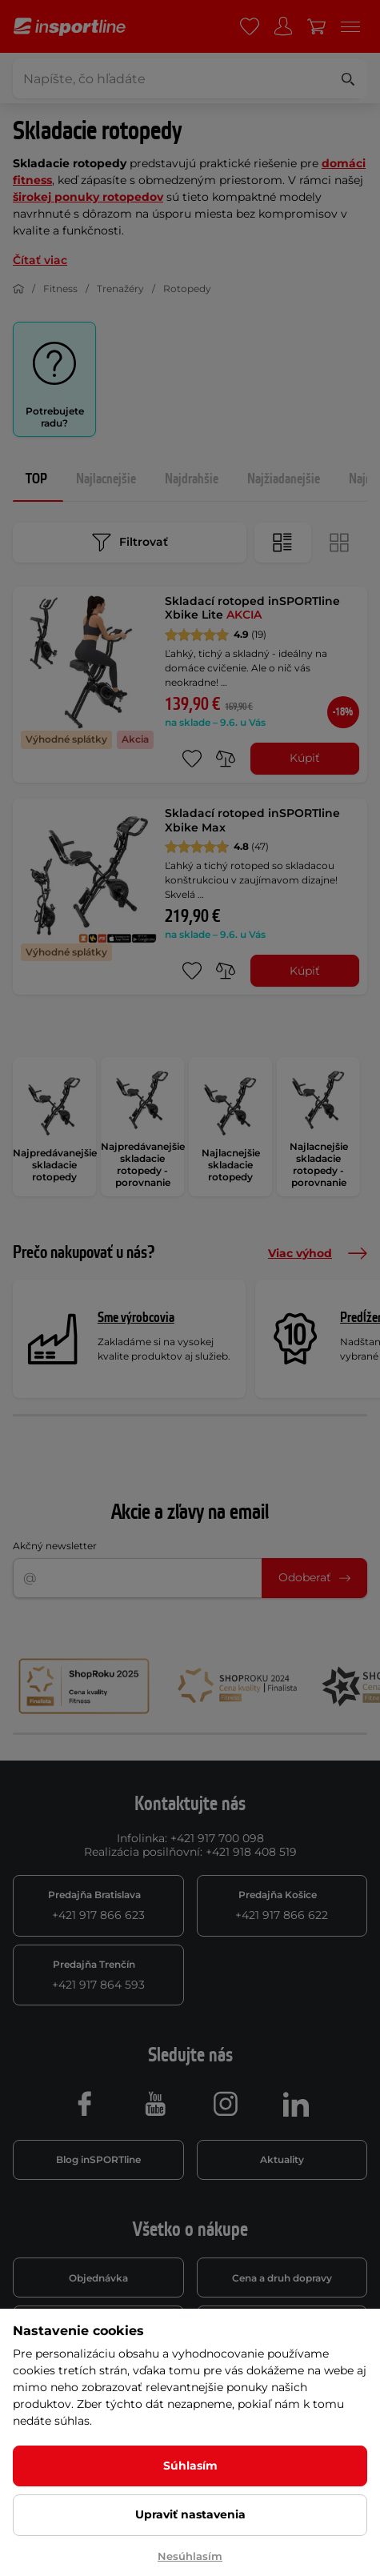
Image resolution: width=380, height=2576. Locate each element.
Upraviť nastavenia (190, 2514)
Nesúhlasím (190, 2556)
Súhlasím (190, 2465)
